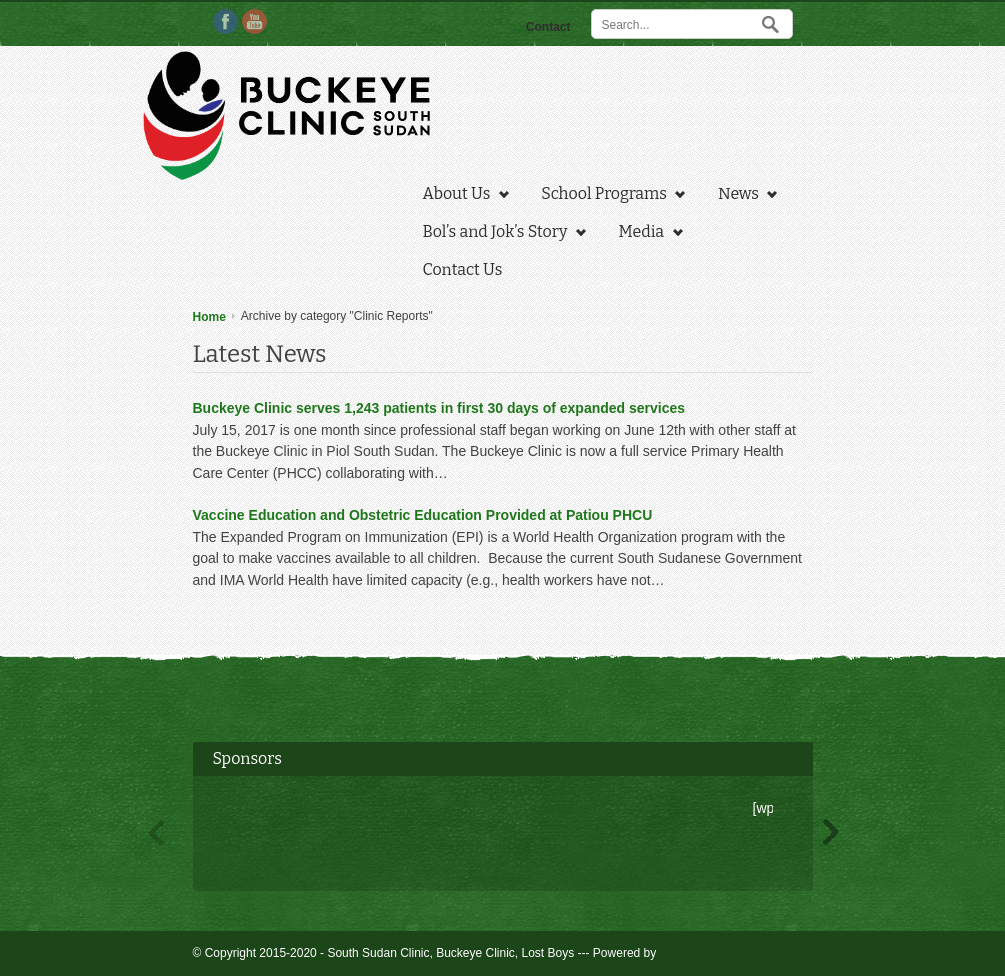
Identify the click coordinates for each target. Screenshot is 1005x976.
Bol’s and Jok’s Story (499, 234)
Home (209, 317)
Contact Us (463, 269)
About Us (461, 196)
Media (646, 234)
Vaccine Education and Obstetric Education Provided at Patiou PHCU (423, 515)
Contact (548, 27)
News (742, 196)
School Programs (608, 196)
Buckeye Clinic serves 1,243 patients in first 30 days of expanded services (439, 408)
